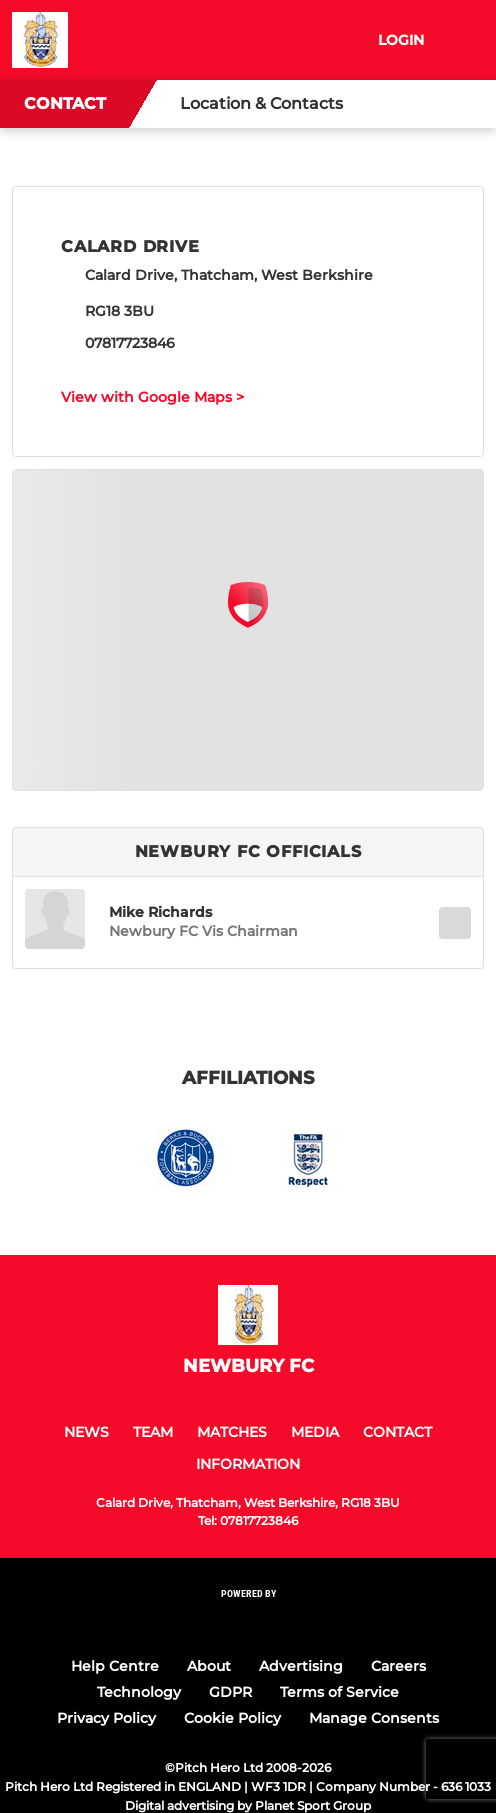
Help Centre (115, 1666)
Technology (139, 1692)
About (209, 1666)
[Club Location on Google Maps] (248, 622)
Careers (398, 1666)
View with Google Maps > (152, 397)
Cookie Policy (232, 1718)
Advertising (301, 1666)
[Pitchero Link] (248, 1620)
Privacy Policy (106, 1718)
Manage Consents (374, 1718)
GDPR (230, 1692)
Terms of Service (339, 1692)
